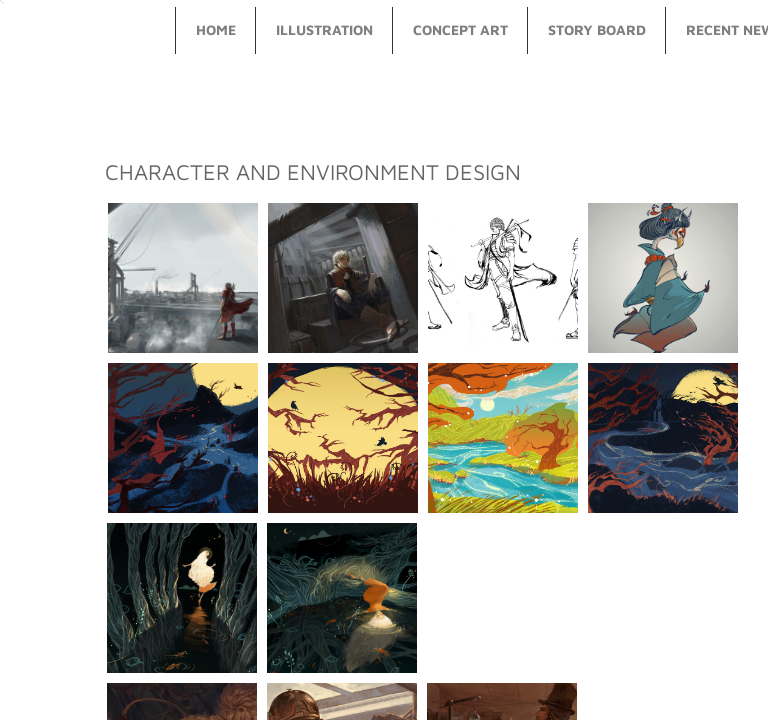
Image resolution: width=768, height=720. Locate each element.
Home (216, 29)
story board (597, 29)
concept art (460, 29)
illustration (324, 29)
